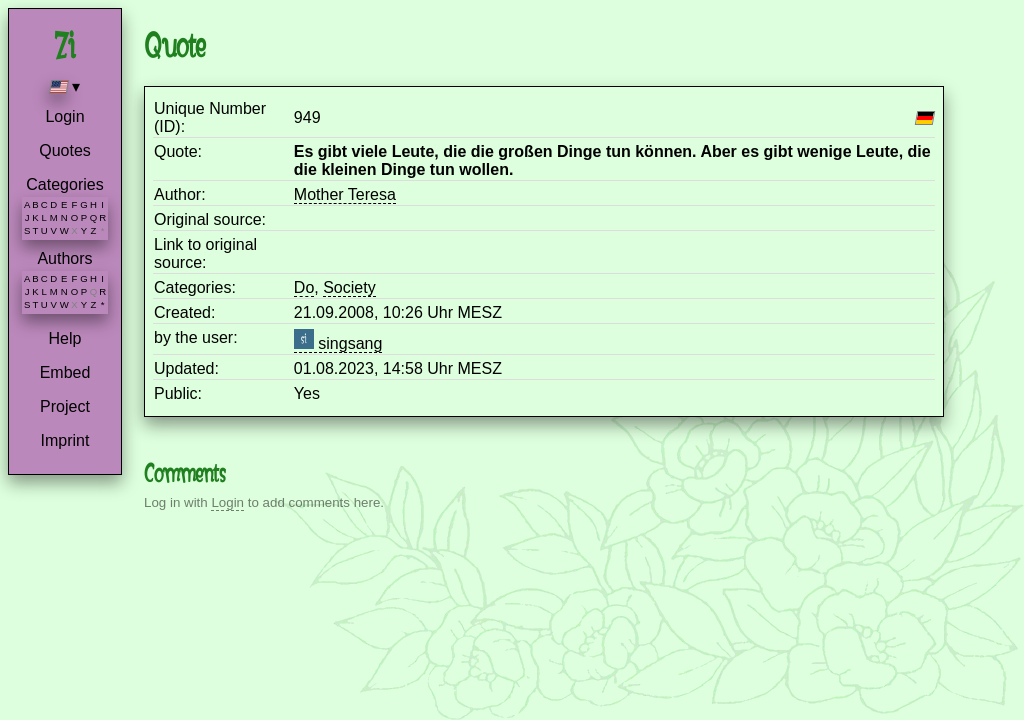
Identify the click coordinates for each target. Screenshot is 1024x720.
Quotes (65, 150)
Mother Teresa (345, 194)
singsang (338, 343)
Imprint (65, 440)
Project (65, 406)
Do (304, 287)
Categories (64, 184)
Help (65, 338)
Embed (65, 372)
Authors (64, 258)
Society (349, 287)
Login (64, 116)
